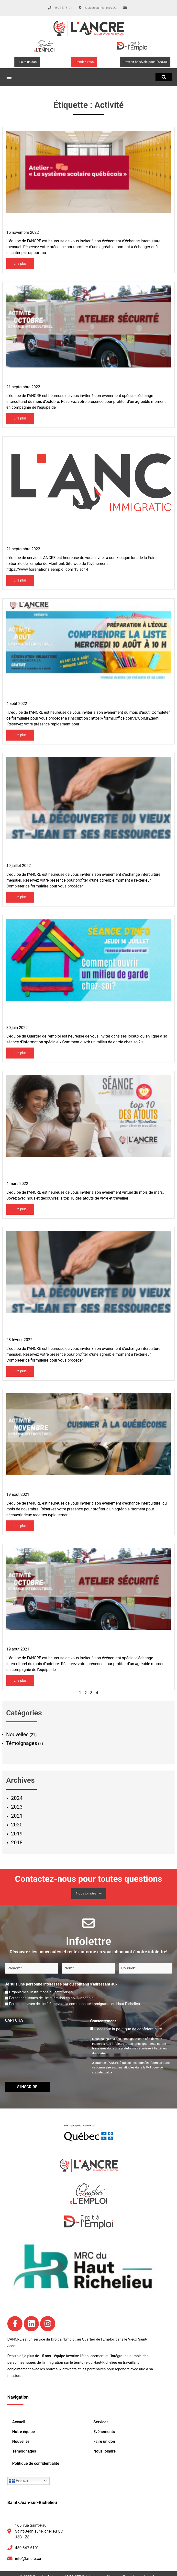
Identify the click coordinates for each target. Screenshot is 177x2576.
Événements (104, 2431)
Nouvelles (17, 1734)
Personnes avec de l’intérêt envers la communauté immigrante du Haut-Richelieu (74, 2004)
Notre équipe (23, 2431)
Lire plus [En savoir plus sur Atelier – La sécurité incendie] (20, 418)
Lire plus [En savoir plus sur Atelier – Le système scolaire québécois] (20, 263)
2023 (16, 1807)
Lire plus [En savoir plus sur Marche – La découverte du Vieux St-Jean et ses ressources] (20, 897)
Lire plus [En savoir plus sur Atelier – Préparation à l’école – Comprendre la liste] (20, 735)
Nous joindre (104, 2451)
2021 (16, 1816)
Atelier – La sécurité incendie (46, 375)
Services (101, 2421)
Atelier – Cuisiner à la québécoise (52, 1483)
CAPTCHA (14, 2020)
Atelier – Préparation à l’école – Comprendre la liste (76, 692)
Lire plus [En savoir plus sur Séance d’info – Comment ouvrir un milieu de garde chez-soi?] (20, 1053)
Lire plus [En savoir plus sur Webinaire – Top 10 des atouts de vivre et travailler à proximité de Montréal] (20, 1209)
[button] (9, 77)
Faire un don (104, 2441)
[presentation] (42, 2033)
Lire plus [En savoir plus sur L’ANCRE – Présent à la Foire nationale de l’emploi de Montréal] (20, 580)
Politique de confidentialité (35, 2463)
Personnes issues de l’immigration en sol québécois (51, 1998)
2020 (16, 1825)
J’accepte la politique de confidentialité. (128, 2029)
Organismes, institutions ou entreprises (41, 1992)
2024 (16, 1798)
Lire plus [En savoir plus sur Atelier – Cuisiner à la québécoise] (20, 1526)
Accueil (18, 2421)
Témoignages (21, 1743)
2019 (16, 1834)
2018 (16, 1842)
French (18, 2481)
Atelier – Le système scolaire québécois (61, 221)
